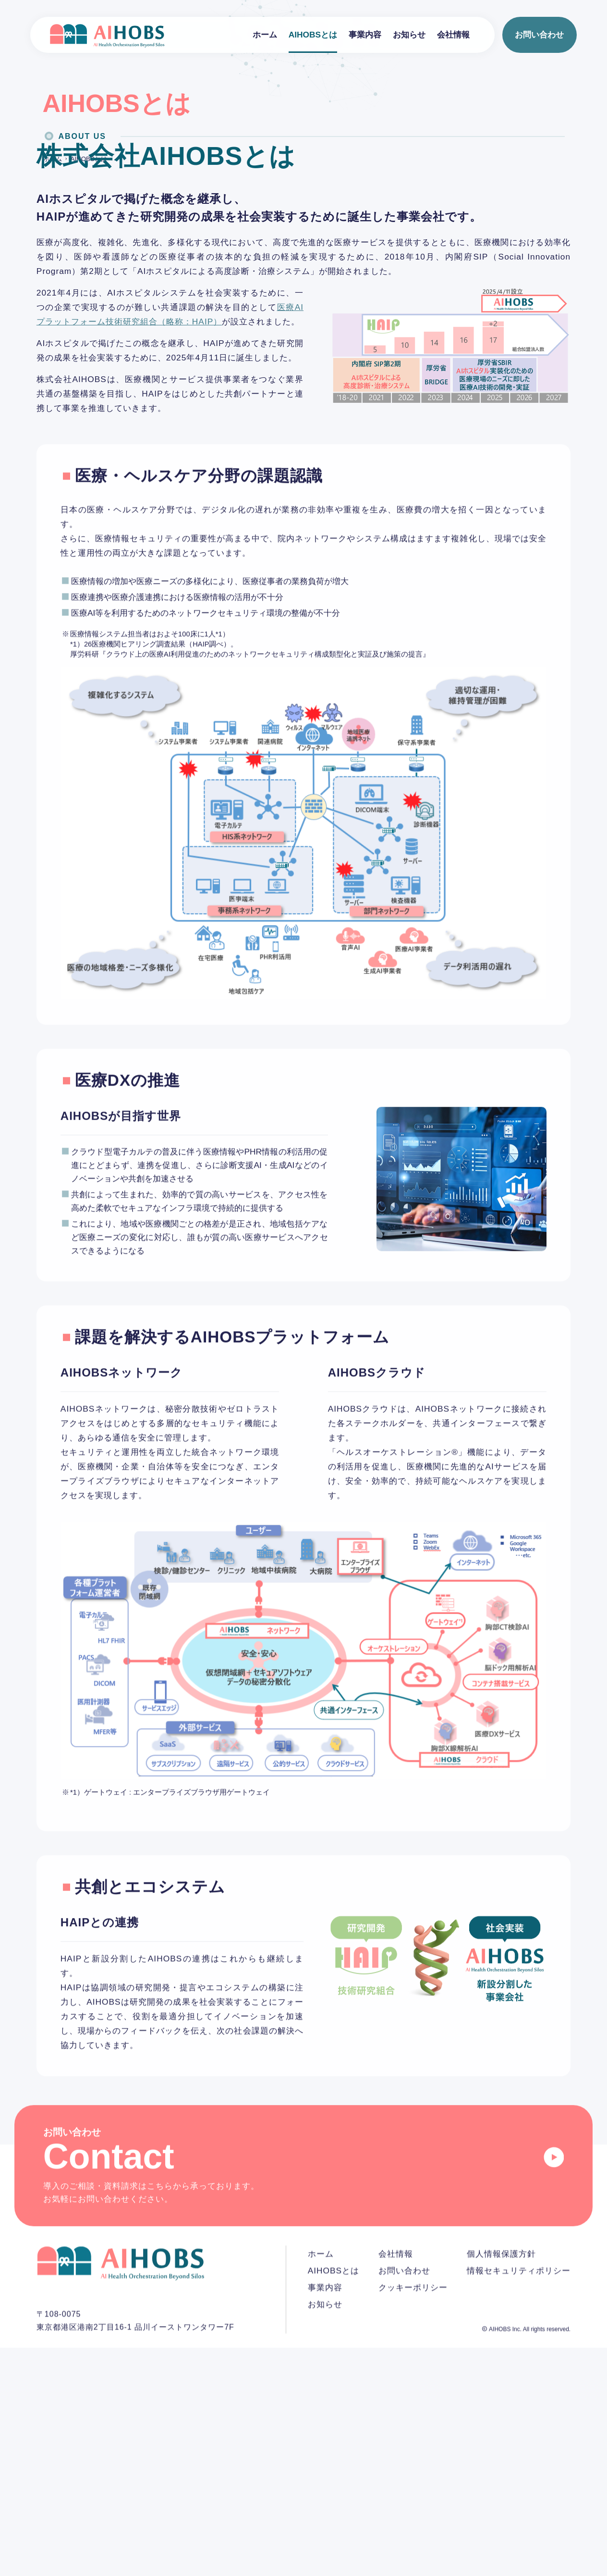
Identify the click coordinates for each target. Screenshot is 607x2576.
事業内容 (365, 34)
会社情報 (453, 34)
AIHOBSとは (313, 34)
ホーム (265, 34)
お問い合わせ (539, 34)
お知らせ (409, 34)
